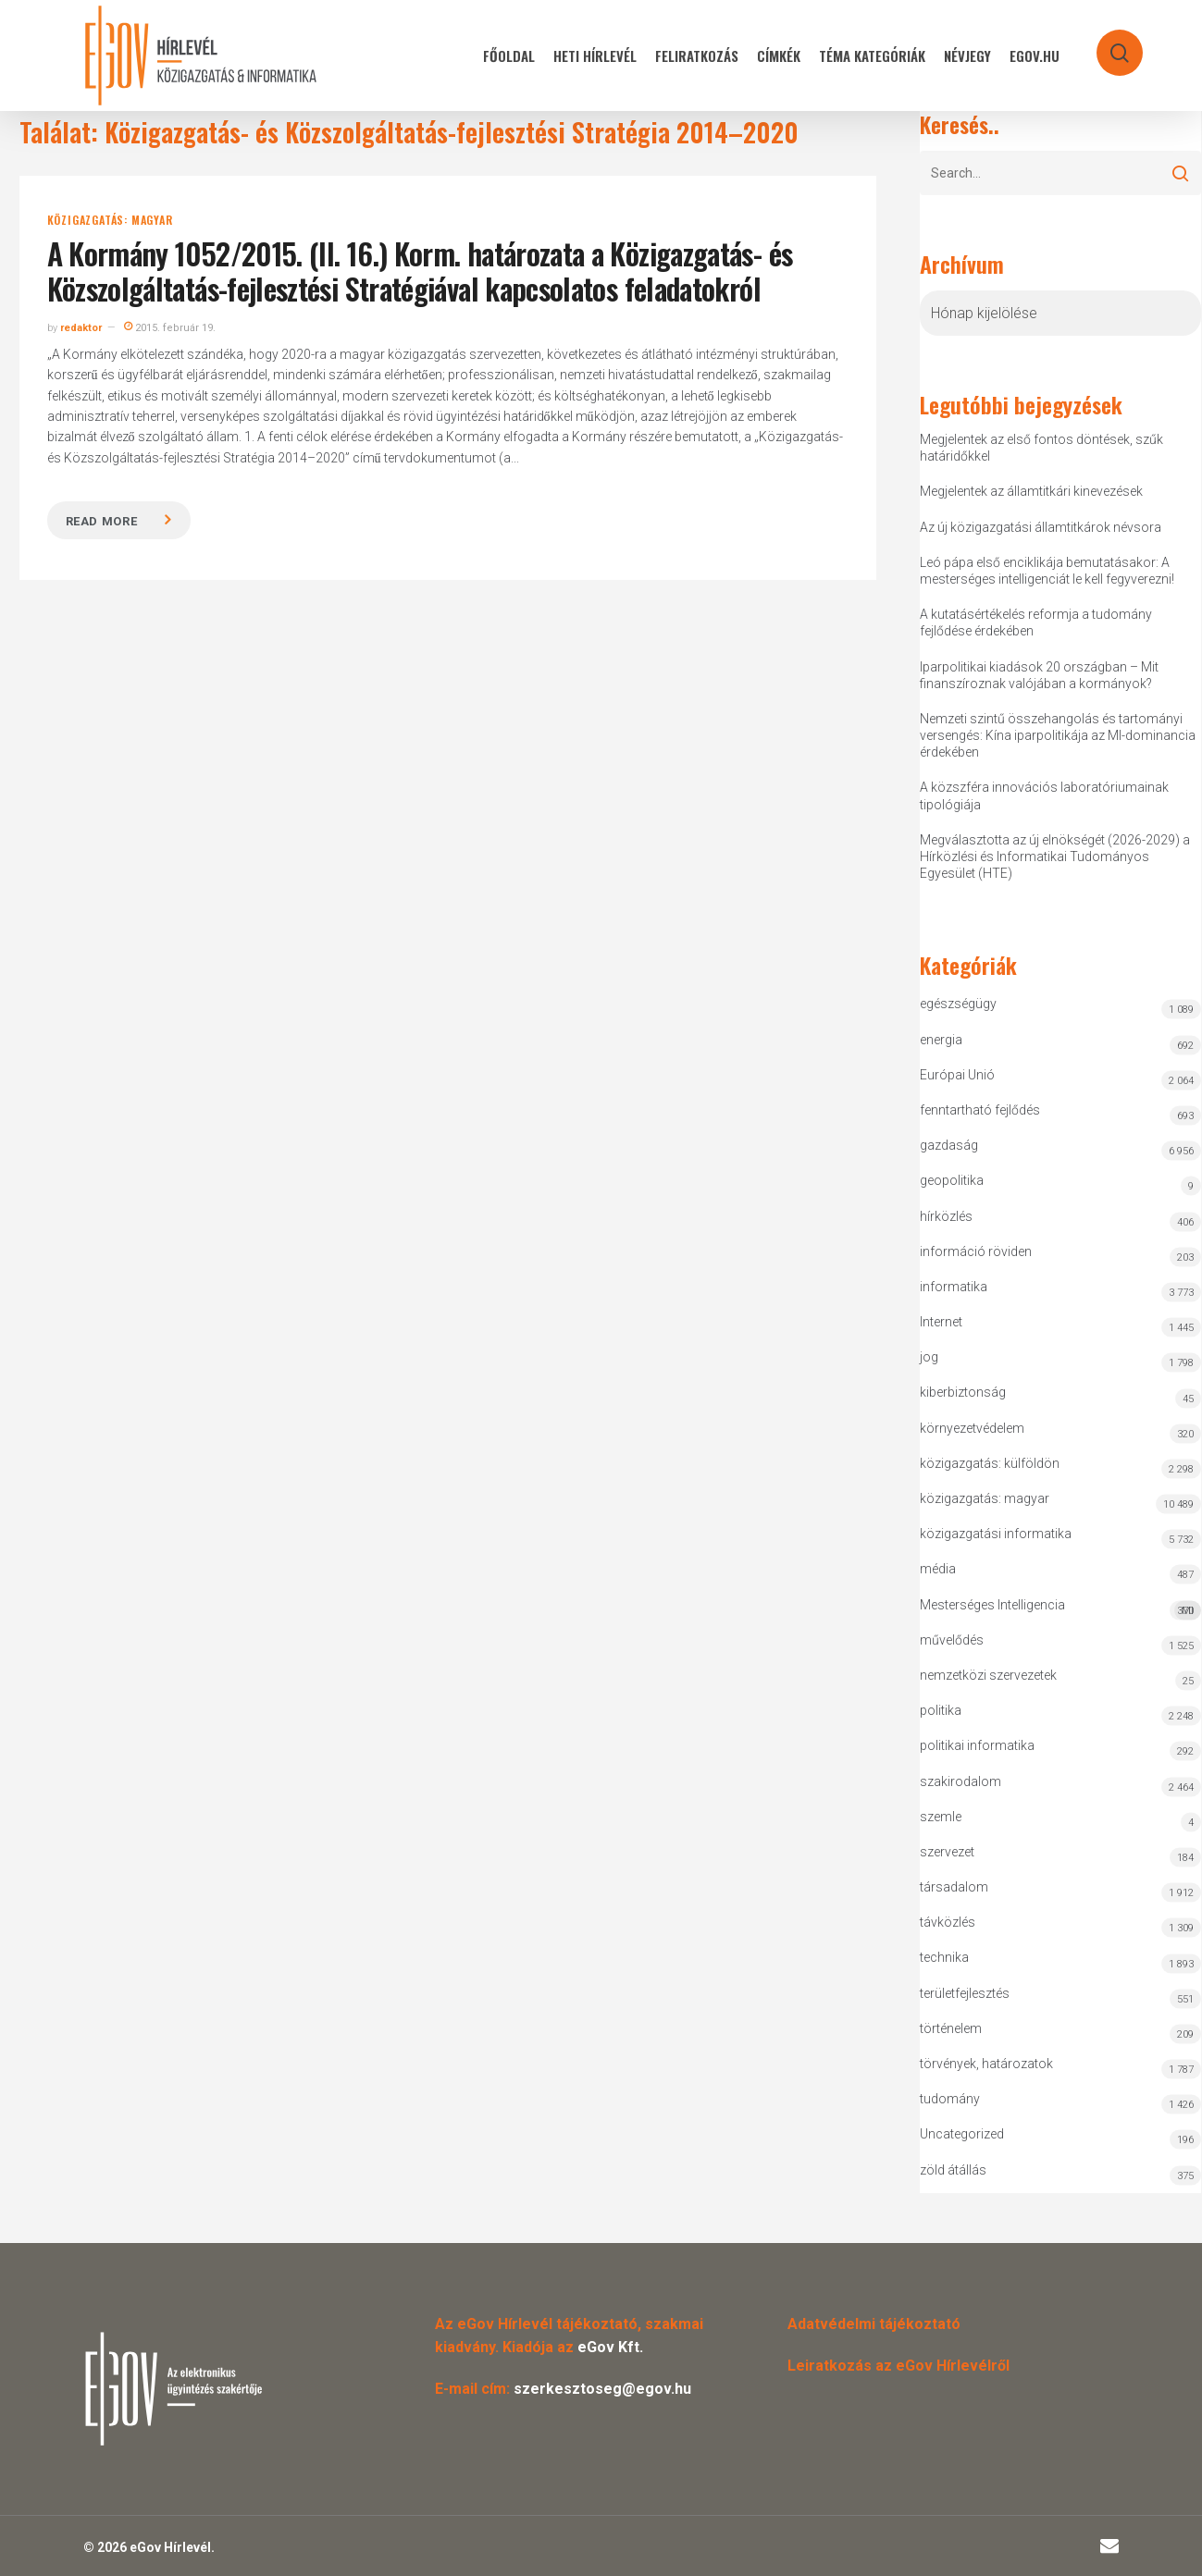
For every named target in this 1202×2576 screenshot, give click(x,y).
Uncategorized (962, 2133)
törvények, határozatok (986, 2063)
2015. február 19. (170, 328)
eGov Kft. (610, 2347)
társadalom (954, 1887)
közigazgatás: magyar (110, 220)
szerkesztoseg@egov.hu (602, 2388)
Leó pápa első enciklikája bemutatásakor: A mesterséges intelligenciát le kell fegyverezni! (1047, 570)
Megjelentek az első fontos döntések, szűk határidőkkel (1041, 447)
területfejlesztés (965, 1993)
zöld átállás (953, 2170)
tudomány (950, 2098)
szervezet (947, 1851)
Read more (102, 521)
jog (929, 1357)
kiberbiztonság (963, 1392)
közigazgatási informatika (996, 1533)
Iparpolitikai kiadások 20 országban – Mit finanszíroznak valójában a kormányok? (1039, 675)
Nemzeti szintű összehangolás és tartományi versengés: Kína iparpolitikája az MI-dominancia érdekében (1058, 735)
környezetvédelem (972, 1428)
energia (941, 1039)
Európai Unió (957, 1074)
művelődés (952, 1640)
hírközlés (946, 1216)
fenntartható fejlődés (980, 1110)
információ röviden (976, 1251)
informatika (953, 1286)
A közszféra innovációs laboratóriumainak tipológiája (1044, 795)
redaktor (81, 328)
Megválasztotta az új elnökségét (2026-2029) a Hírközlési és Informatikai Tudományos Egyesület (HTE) (1055, 856)
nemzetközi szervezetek (988, 1675)
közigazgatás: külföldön (989, 1463)
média (938, 1568)
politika (940, 1710)
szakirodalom (960, 1781)
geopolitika (952, 1180)
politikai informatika (977, 1745)
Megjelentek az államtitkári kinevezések (1031, 491)
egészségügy (958, 1003)
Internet (941, 1321)
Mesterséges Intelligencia (1061, 1609)
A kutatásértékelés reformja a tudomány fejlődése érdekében (1036, 622)
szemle (940, 1816)
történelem (951, 2028)
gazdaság (949, 1145)
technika (944, 1957)
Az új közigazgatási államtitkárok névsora (1040, 527)
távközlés (947, 1922)
